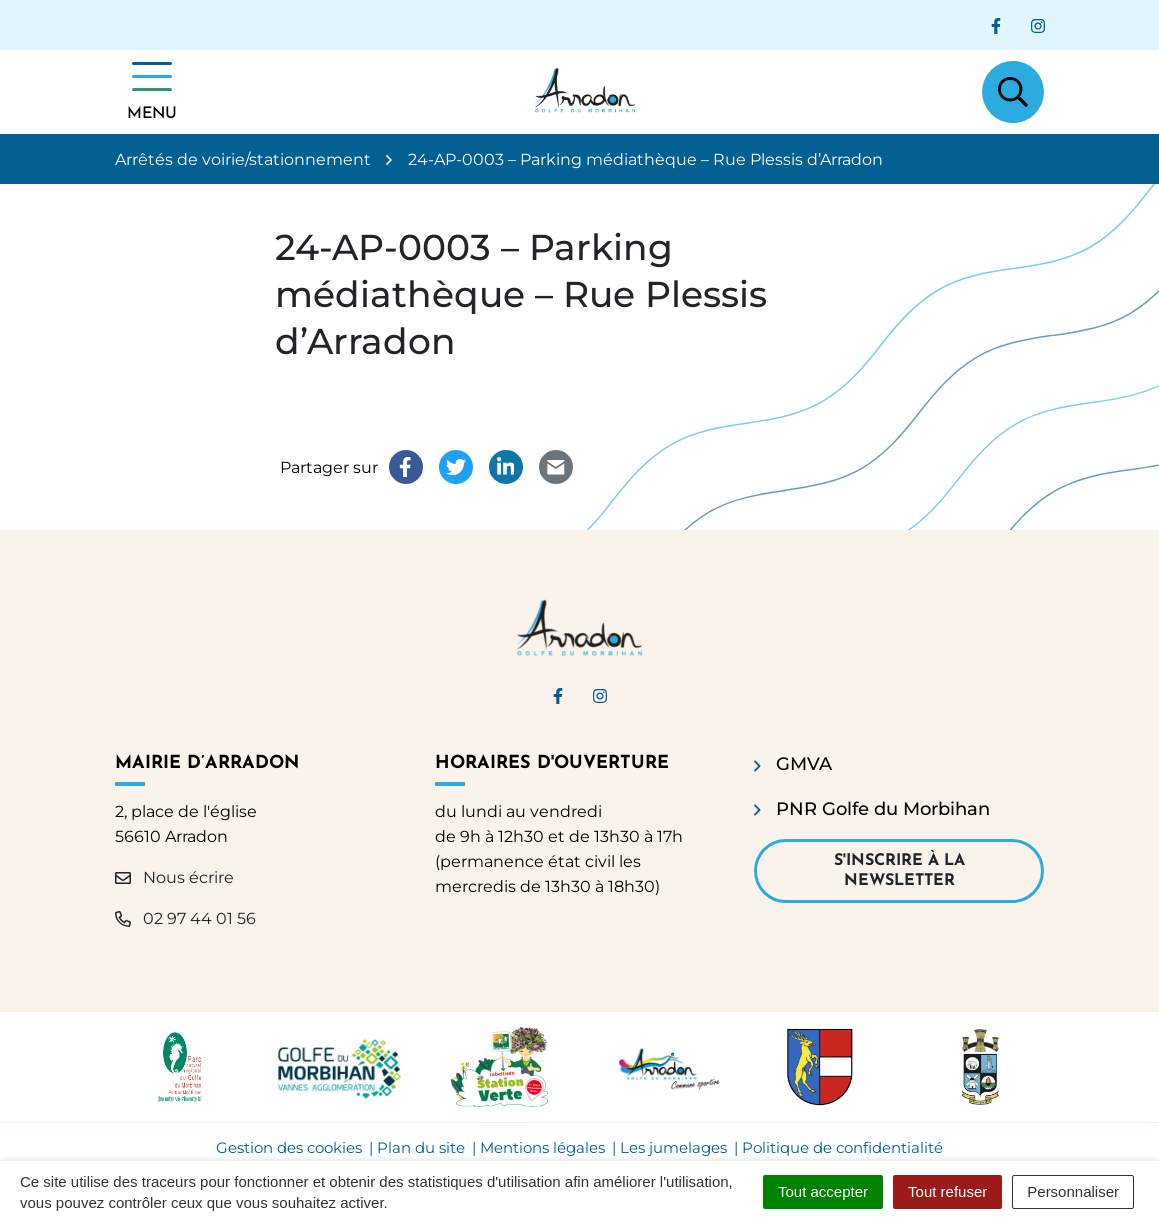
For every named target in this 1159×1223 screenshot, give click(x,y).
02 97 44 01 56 (185, 918)
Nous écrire (174, 877)
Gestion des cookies (289, 1147)
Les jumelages (673, 1147)
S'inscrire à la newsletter (899, 871)
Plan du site (421, 1147)
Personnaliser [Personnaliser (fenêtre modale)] (1073, 1191)
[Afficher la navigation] (152, 92)
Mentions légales (542, 1147)
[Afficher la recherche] (1013, 92)
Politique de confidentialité (842, 1147)
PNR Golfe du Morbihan (883, 809)
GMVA (804, 764)
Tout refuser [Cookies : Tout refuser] (947, 1191)
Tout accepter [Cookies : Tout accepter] (823, 1191)
